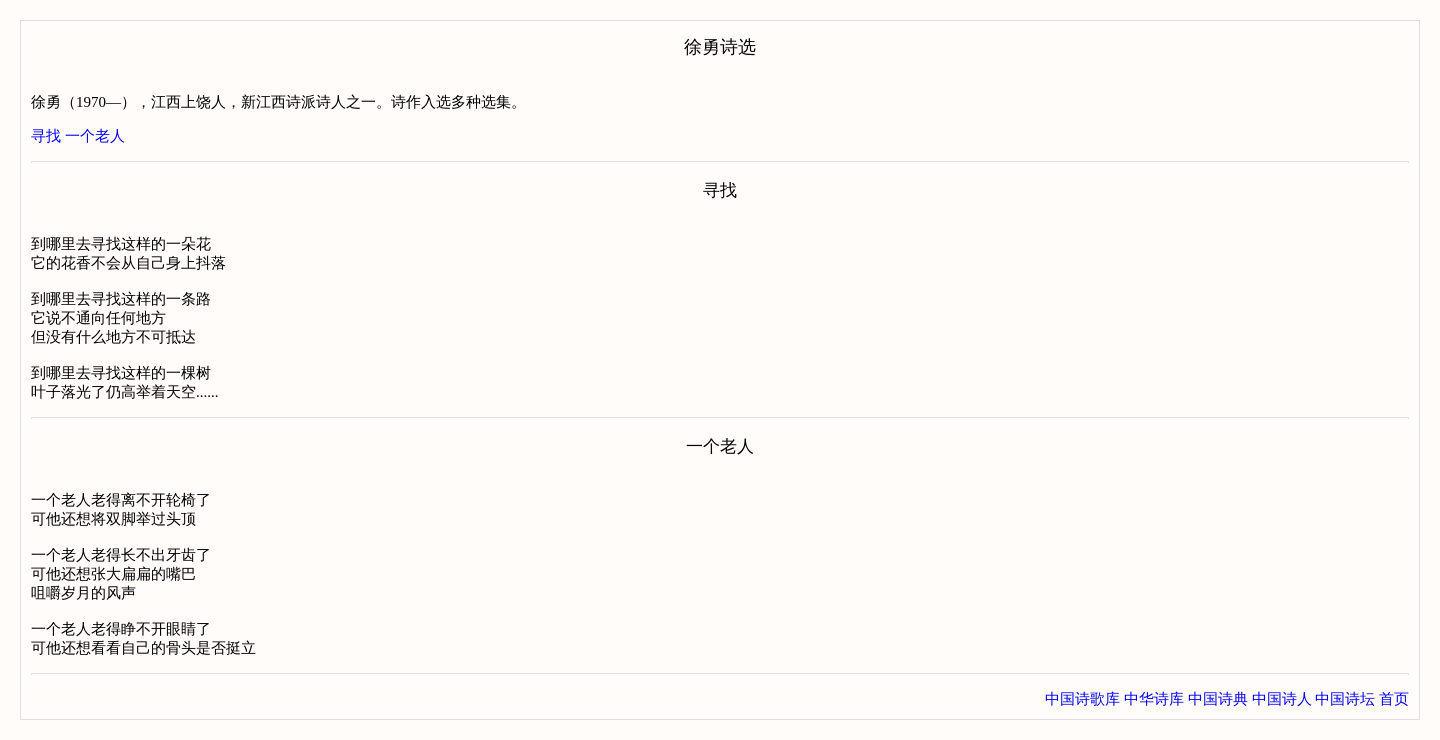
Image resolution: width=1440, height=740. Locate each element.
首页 (1394, 699)
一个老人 (95, 136)
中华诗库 (1154, 699)
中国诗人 (1282, 699)
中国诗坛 (1345, 699)
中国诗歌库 (1082, 699)
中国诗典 (1218, 699)
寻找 (46, 136)
